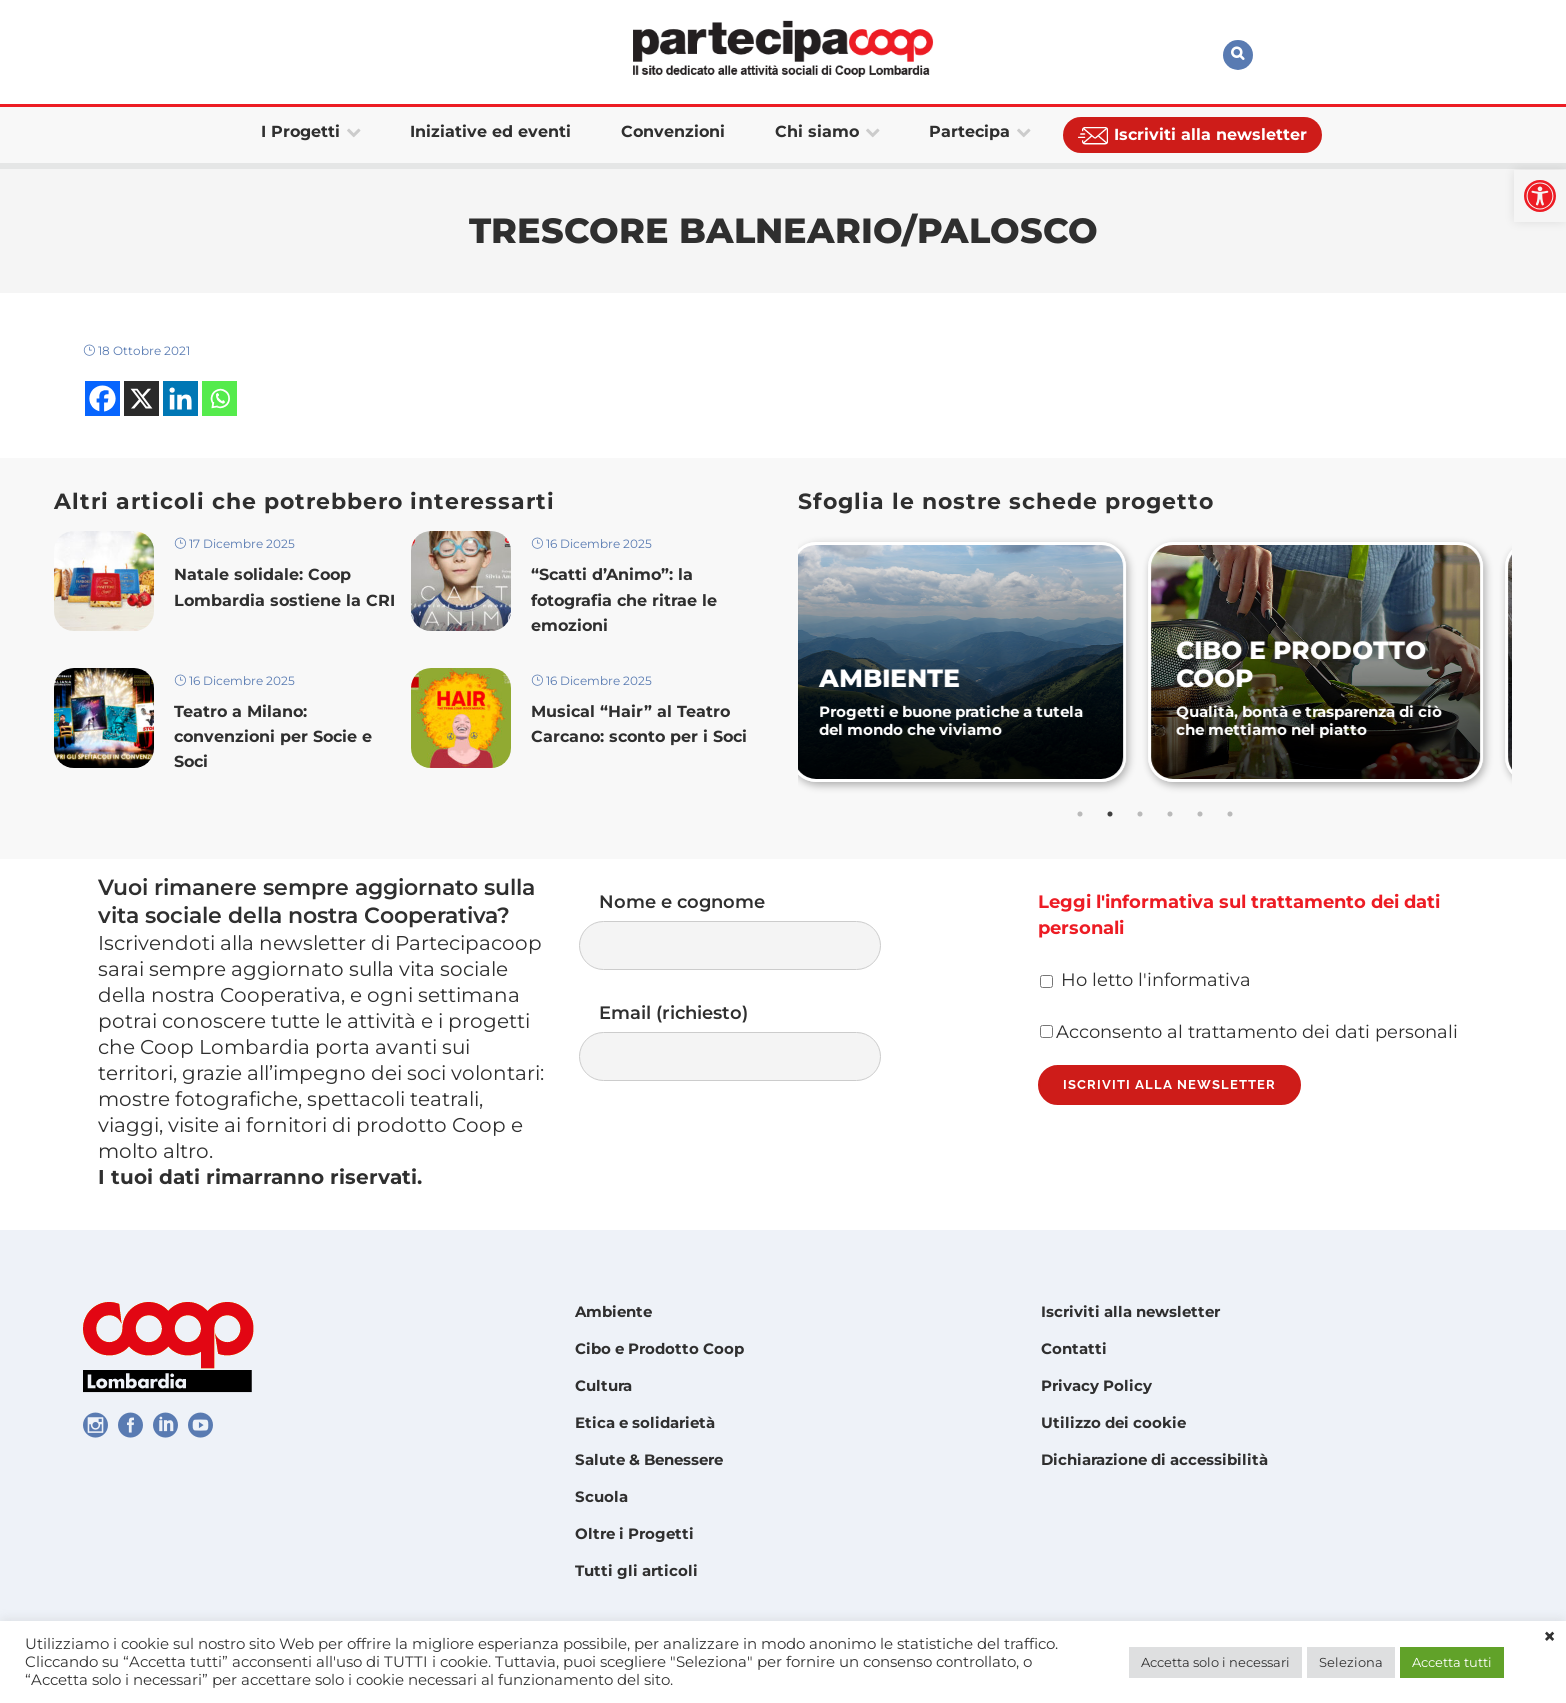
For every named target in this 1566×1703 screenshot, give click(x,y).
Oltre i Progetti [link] (634, 1533)
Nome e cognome (750, 930)
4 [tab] (1170, 814)
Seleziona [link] (1351, 1662)
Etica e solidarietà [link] (645, 1422)
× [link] (1549, 1637)
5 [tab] (1200, 814)
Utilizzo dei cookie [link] (1113, 1422)
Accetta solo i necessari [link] (1215, 1662)
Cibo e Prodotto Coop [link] (659, 1348)
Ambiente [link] (613, 1311)
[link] (1540, 196)
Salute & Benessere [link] (649, 1459)
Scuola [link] (601, 1496)
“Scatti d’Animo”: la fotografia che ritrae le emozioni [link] (624, 599)
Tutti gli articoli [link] (636, 1570)
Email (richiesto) (750, 1041)
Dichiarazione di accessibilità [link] (1154, 1459)
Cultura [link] (603, 1385)
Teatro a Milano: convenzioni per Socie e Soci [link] (273, 736)
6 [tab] (1230, 814)
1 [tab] (1080, 814)
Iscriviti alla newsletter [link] (1130, 1311)
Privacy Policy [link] (1096, 1385)
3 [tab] (1140, 814)
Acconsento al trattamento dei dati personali (1249, 1032)
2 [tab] (1110, 814)
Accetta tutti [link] (1452, 1662)
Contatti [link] (1074, 1348)
